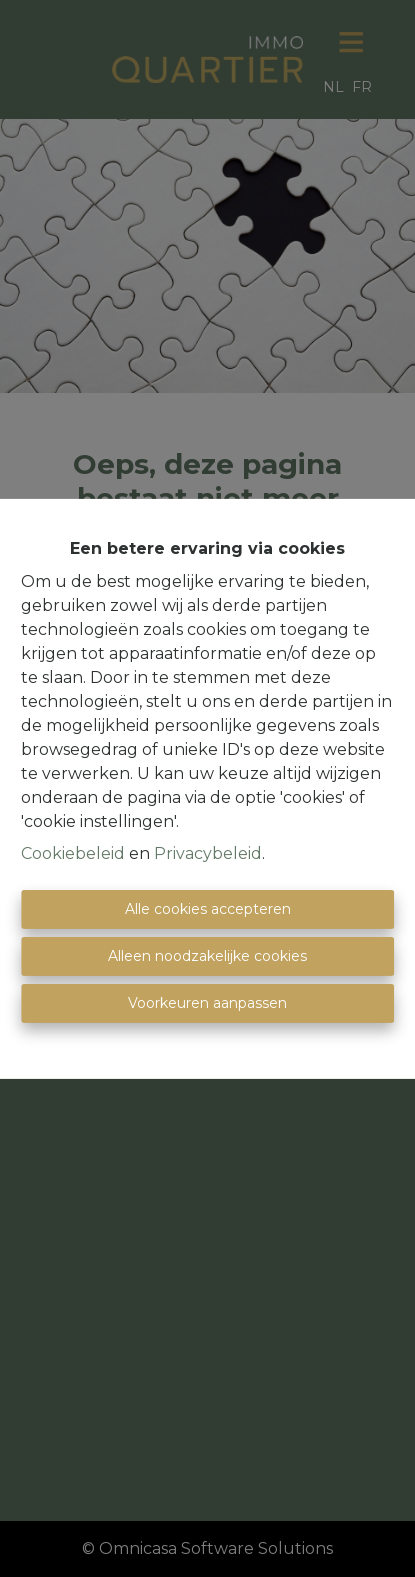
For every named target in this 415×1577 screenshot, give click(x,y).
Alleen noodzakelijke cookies (207, 956)
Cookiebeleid (73, 853)
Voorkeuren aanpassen (207, 1003)
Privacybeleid (208, 853)
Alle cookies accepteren (208, 909)
